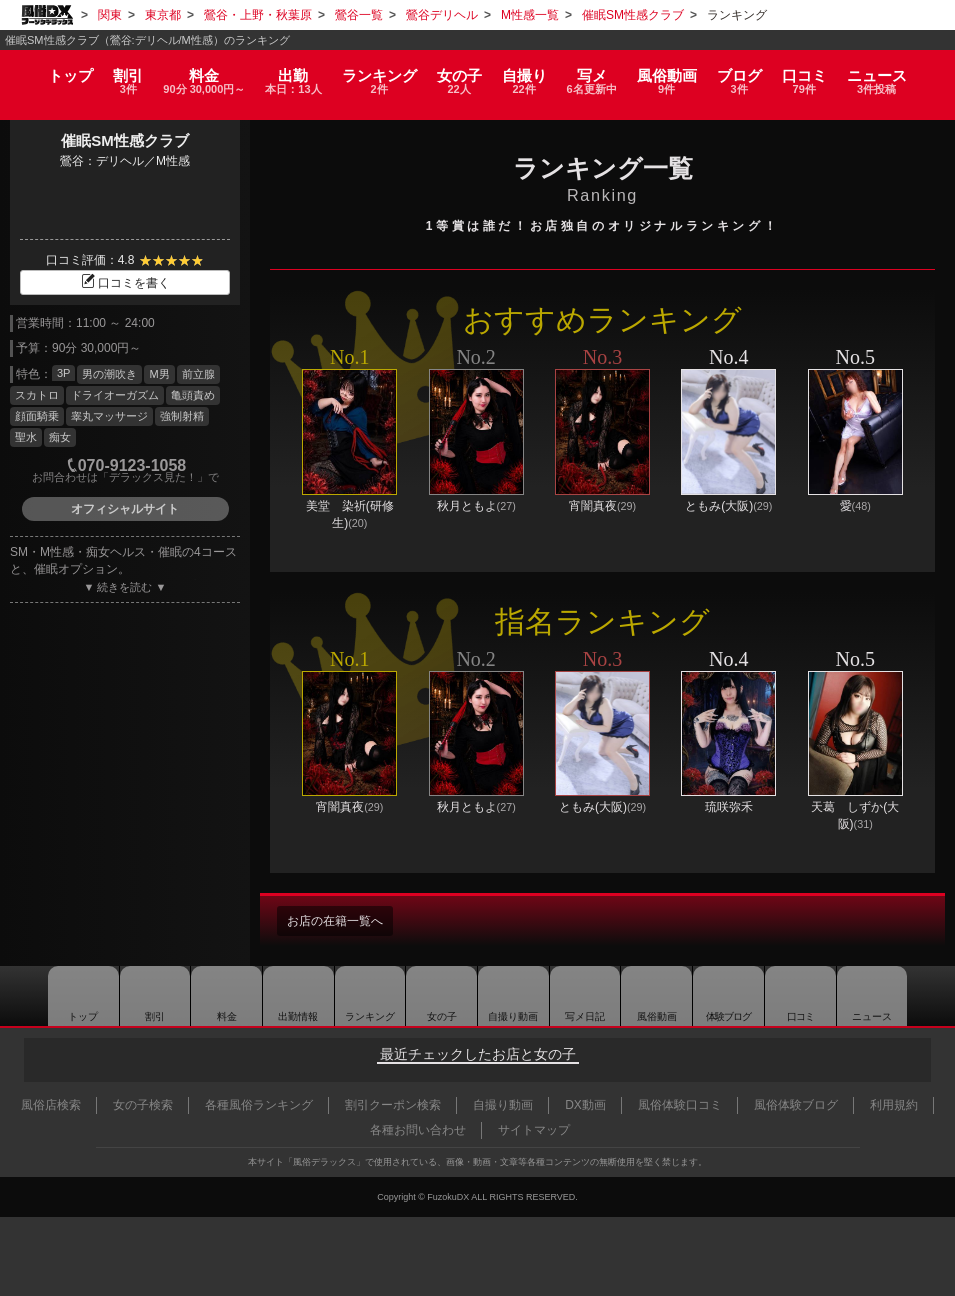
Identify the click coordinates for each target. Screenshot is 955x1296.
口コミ (820, 72)
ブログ (753, 72)
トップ (53, 65)
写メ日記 (586, 996)
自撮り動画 (511, 996)
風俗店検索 (51, 1105)
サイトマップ (534, 1130)
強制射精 (182, 416)
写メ (599, 72)
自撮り (528, 72)
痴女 (60, 437)
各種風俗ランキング (259, 1105)
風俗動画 (678, 72)
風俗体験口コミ (680, 1105)
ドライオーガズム (115, 395)
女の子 (460, 72)
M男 (159, 374)
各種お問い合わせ (418, 1130)
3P (63, 373)
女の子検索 (143, 1105)
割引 (114, 72)
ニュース (895, 72)
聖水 (26, 437)
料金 (195, 72)
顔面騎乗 (37, 416)
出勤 (289, 72)
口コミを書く (125, 283)
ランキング (378, 72)
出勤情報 (287, 996)
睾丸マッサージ (109, 416)
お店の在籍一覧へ (343, 921)
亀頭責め (193, 395)
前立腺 (198, 374)
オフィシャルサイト (125, 509)
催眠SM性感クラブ (125, 140)
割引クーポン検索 (393, 1105)
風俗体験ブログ (796, 1105)
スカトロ (37, 395)
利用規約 (894, 1105)
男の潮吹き (109, 374)
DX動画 (585, 1105)
